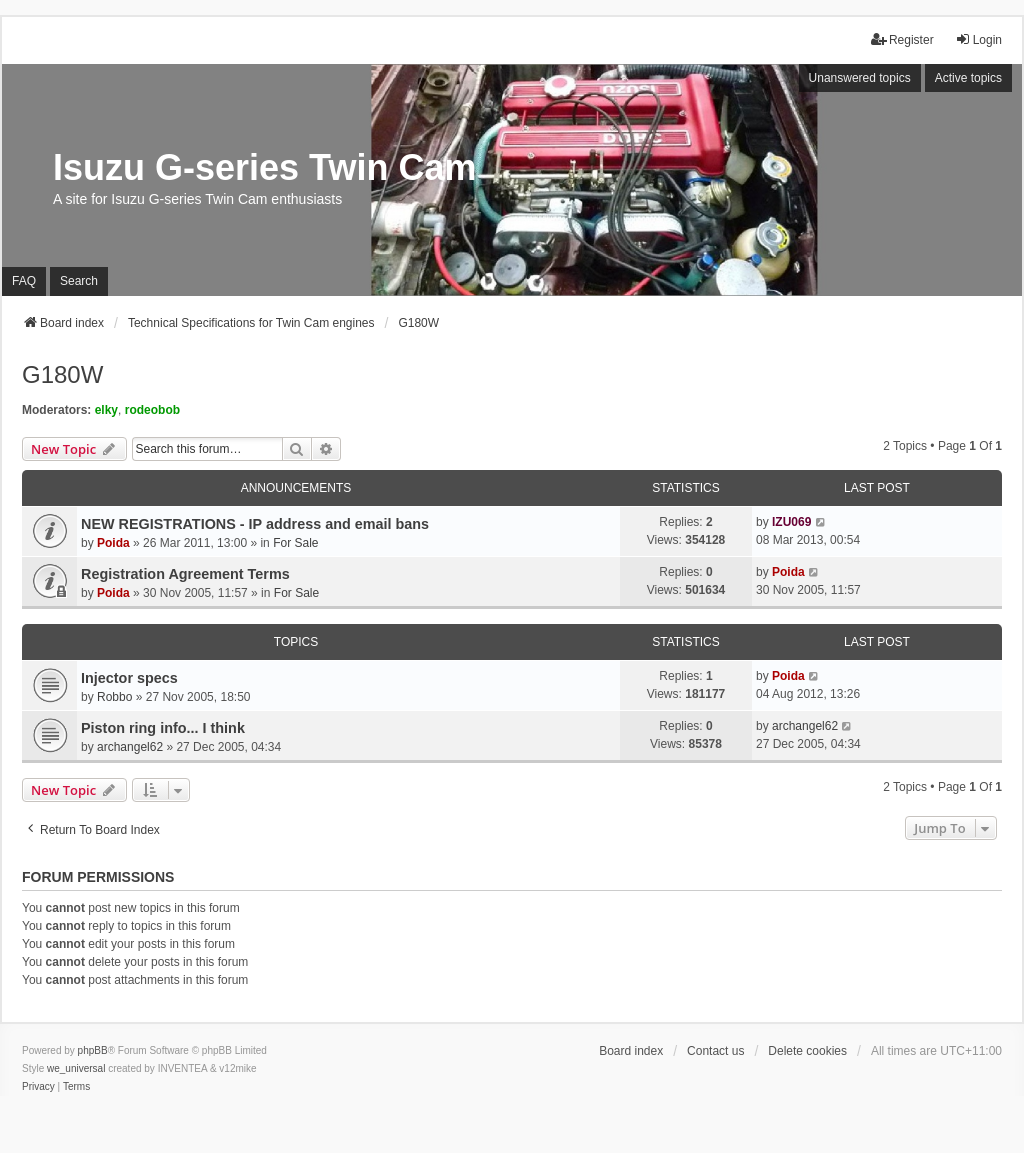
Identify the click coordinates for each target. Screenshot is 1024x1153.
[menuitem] (38, 1087)
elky (106, 410)
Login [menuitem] (978, 39)
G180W (62, 374)
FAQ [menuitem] (24, 281)
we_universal (76, 1068)
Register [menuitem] (902, 39)
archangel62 (130, 747)
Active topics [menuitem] (968, 78)
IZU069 (791, 522)
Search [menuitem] (79, 281)
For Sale (295, 543)
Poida (113, 543)
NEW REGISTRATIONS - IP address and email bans (255, 524)
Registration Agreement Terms (185, 574)
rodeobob (152, 410)
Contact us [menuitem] (715, 1051)
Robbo (114, 697)
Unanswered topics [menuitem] (860, 78)
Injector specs (129, 678)
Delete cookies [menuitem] (807, 1051)
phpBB (93, 1050)
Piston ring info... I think (163, 728)
